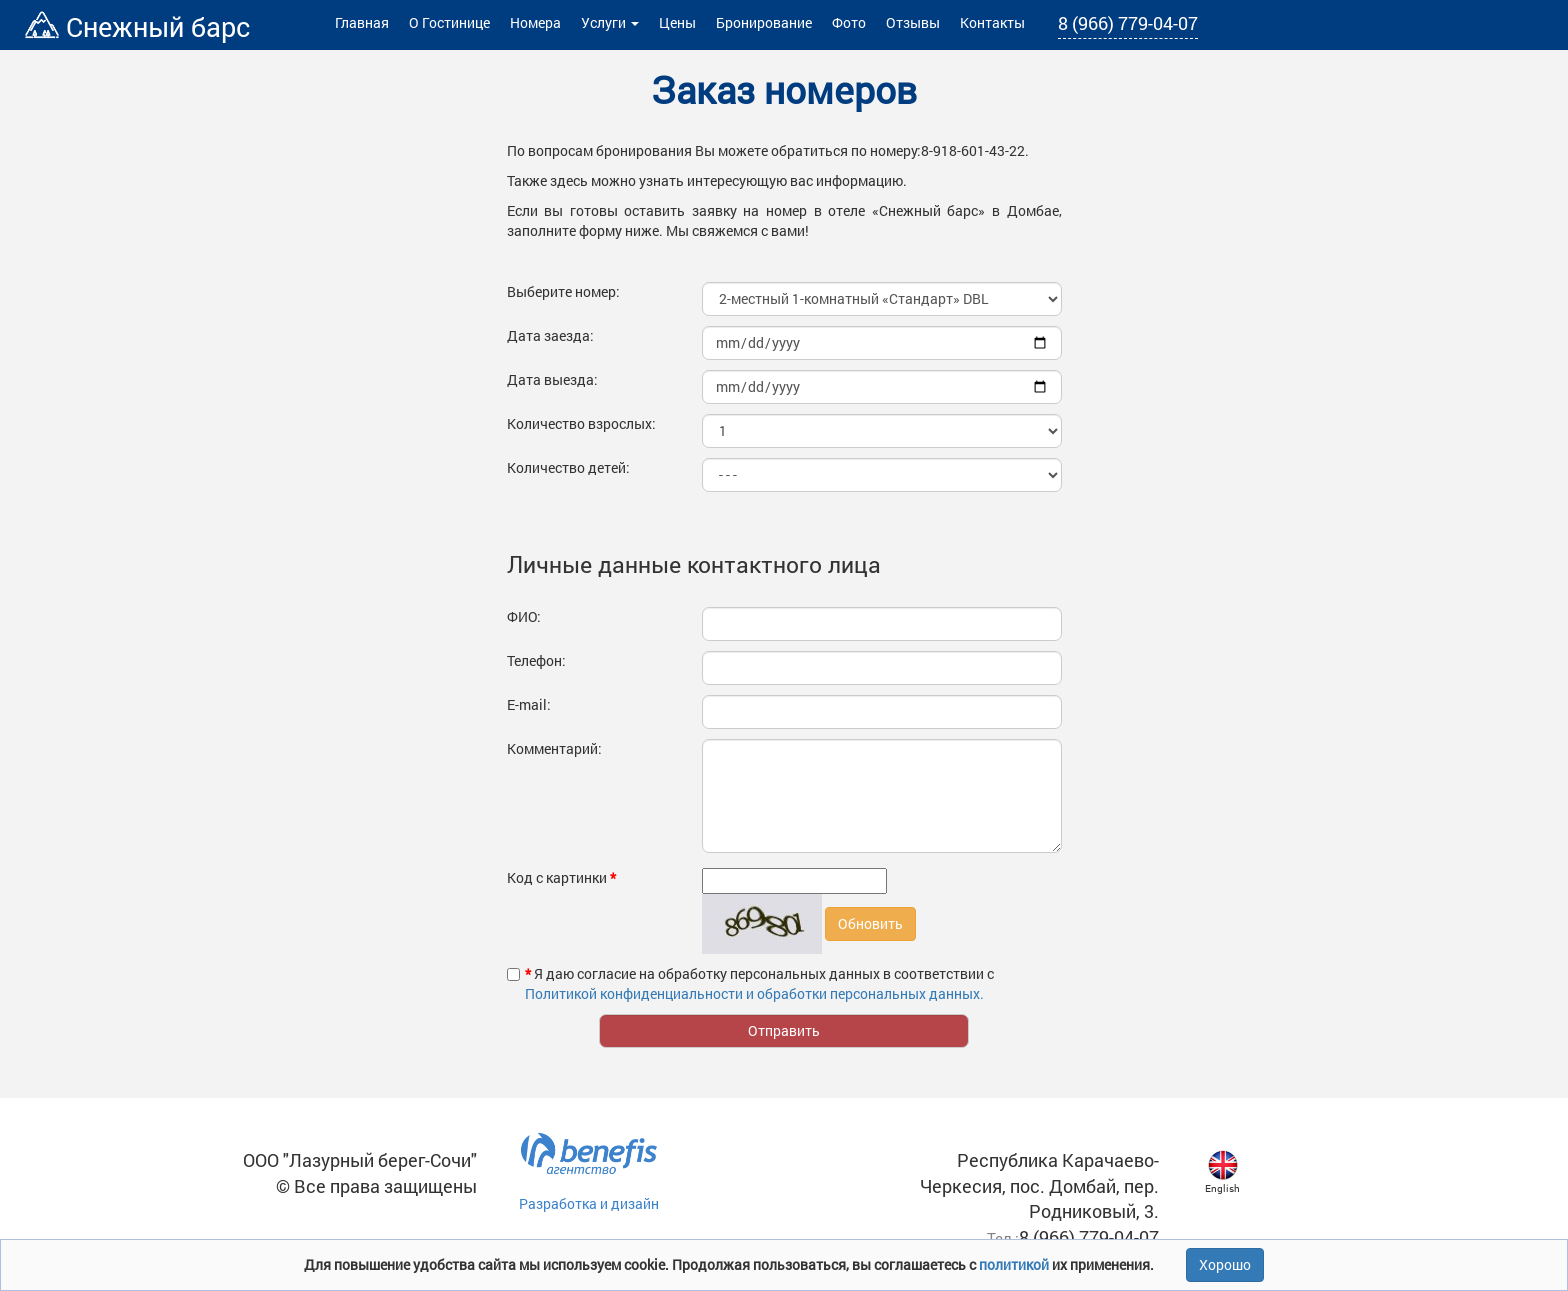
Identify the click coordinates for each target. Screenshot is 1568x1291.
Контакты (992, 22)
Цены (677, 22)
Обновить (870, 923)
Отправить (784, 1030)
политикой (1015, 1264)
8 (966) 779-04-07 (1128, 23)
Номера (535, 22)
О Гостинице (449, 22)
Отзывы (913, 22)
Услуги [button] (610, 22)
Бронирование (764, 22)
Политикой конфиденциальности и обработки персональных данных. (754, 993)
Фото (849, 22)
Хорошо (1225, 1264)
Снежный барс (137, 26)
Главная (362, 22)
